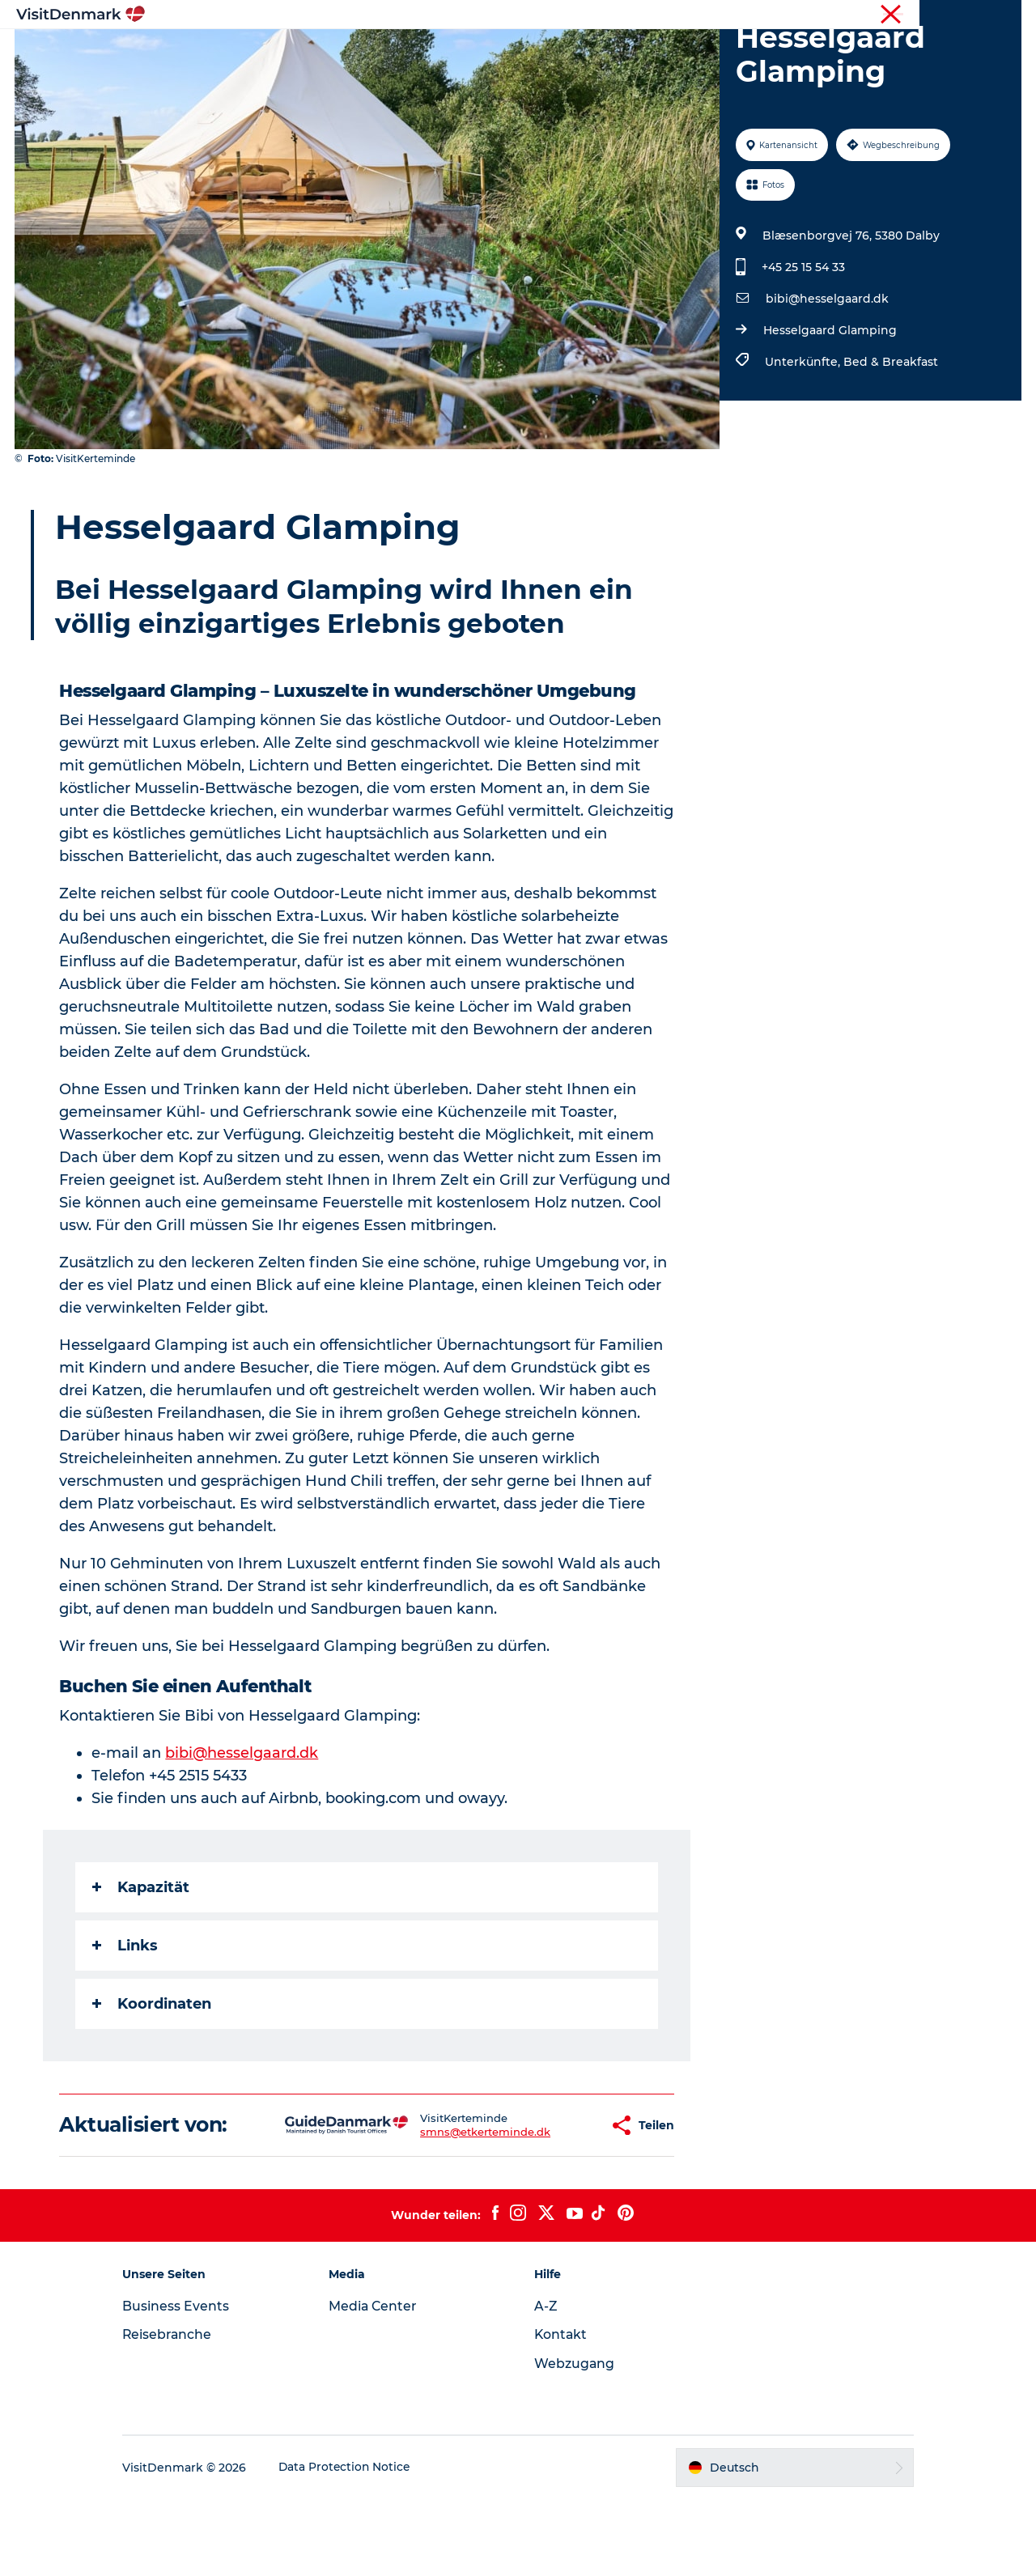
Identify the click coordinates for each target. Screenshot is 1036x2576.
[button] (546, 2201)
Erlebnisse (501, 52)
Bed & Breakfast (890, 438)
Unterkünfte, (803, 438)
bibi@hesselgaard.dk (826, 375)
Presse (1004, 15)
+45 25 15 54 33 (802, 344)
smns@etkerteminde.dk (434, 2208)
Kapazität (141, 1964)
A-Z (546, 2383)
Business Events (189, 2383)
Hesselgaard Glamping (829, 407)
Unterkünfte (595, 52)
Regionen (416, 52)
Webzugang (574, 2440)
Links (126, 2022)
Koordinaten (152, 2081)
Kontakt (561, 2411)
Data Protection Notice (359, 2544)
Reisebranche (939, 15)
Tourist (874, 15)
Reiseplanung (698, 52)
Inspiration (329, 52)
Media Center (380, 2383)
